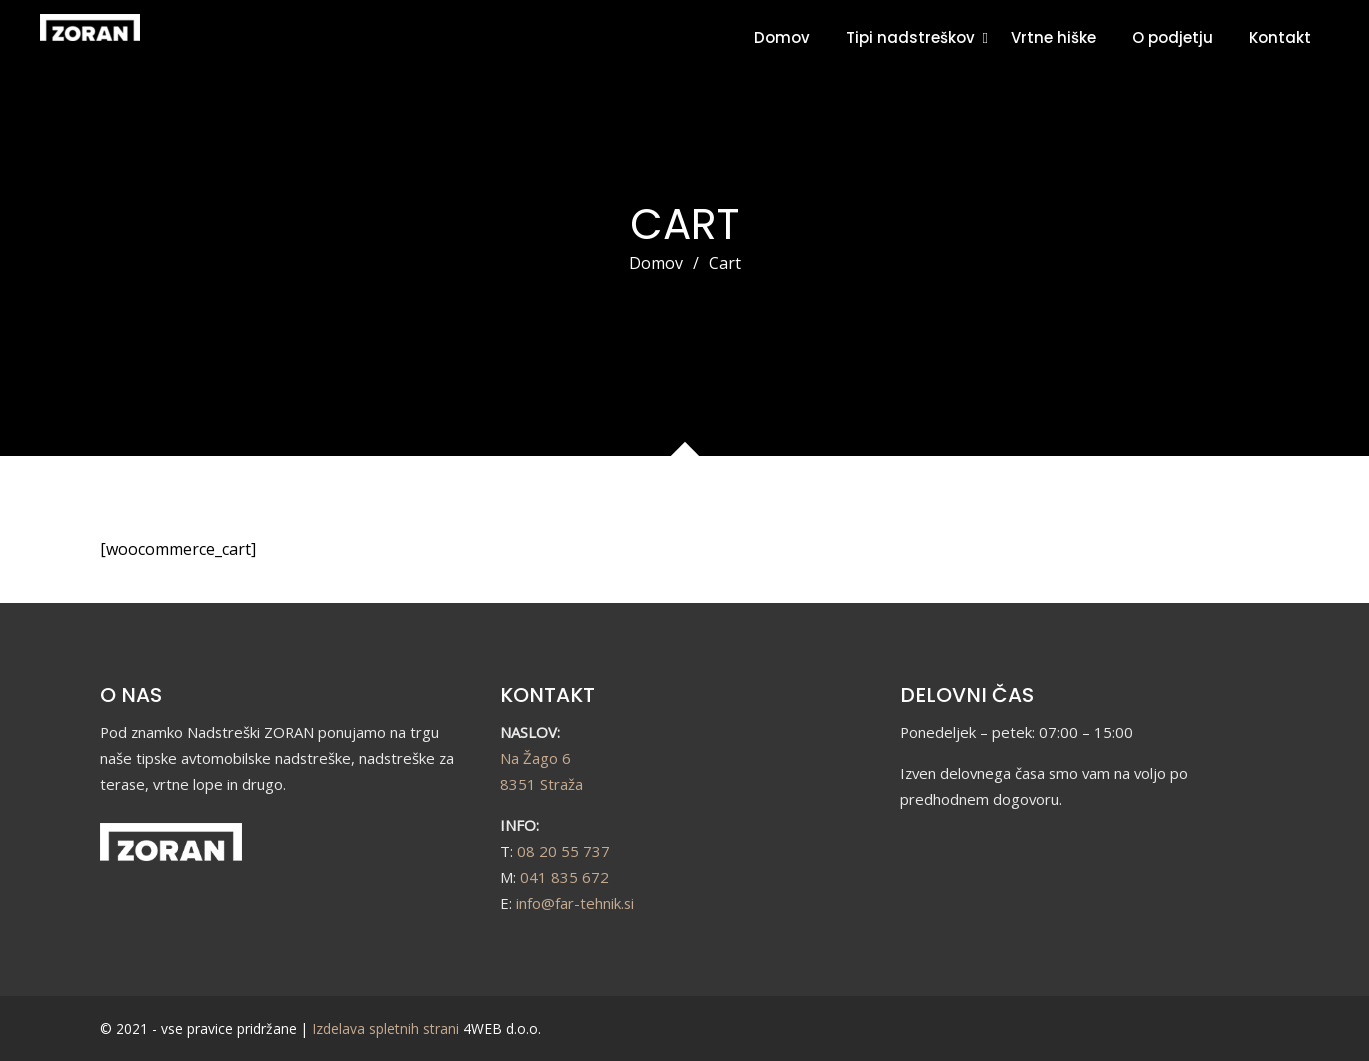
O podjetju (1172, 37)
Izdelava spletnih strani (385, 1028)
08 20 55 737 (563, 851)
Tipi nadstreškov (910, 37)
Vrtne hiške (1053, 37)
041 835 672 (564, 877)
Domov (782, 37)
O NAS (131, 695)
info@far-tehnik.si (575, 903)
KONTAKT (547, 695)
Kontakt (1280, 37)
